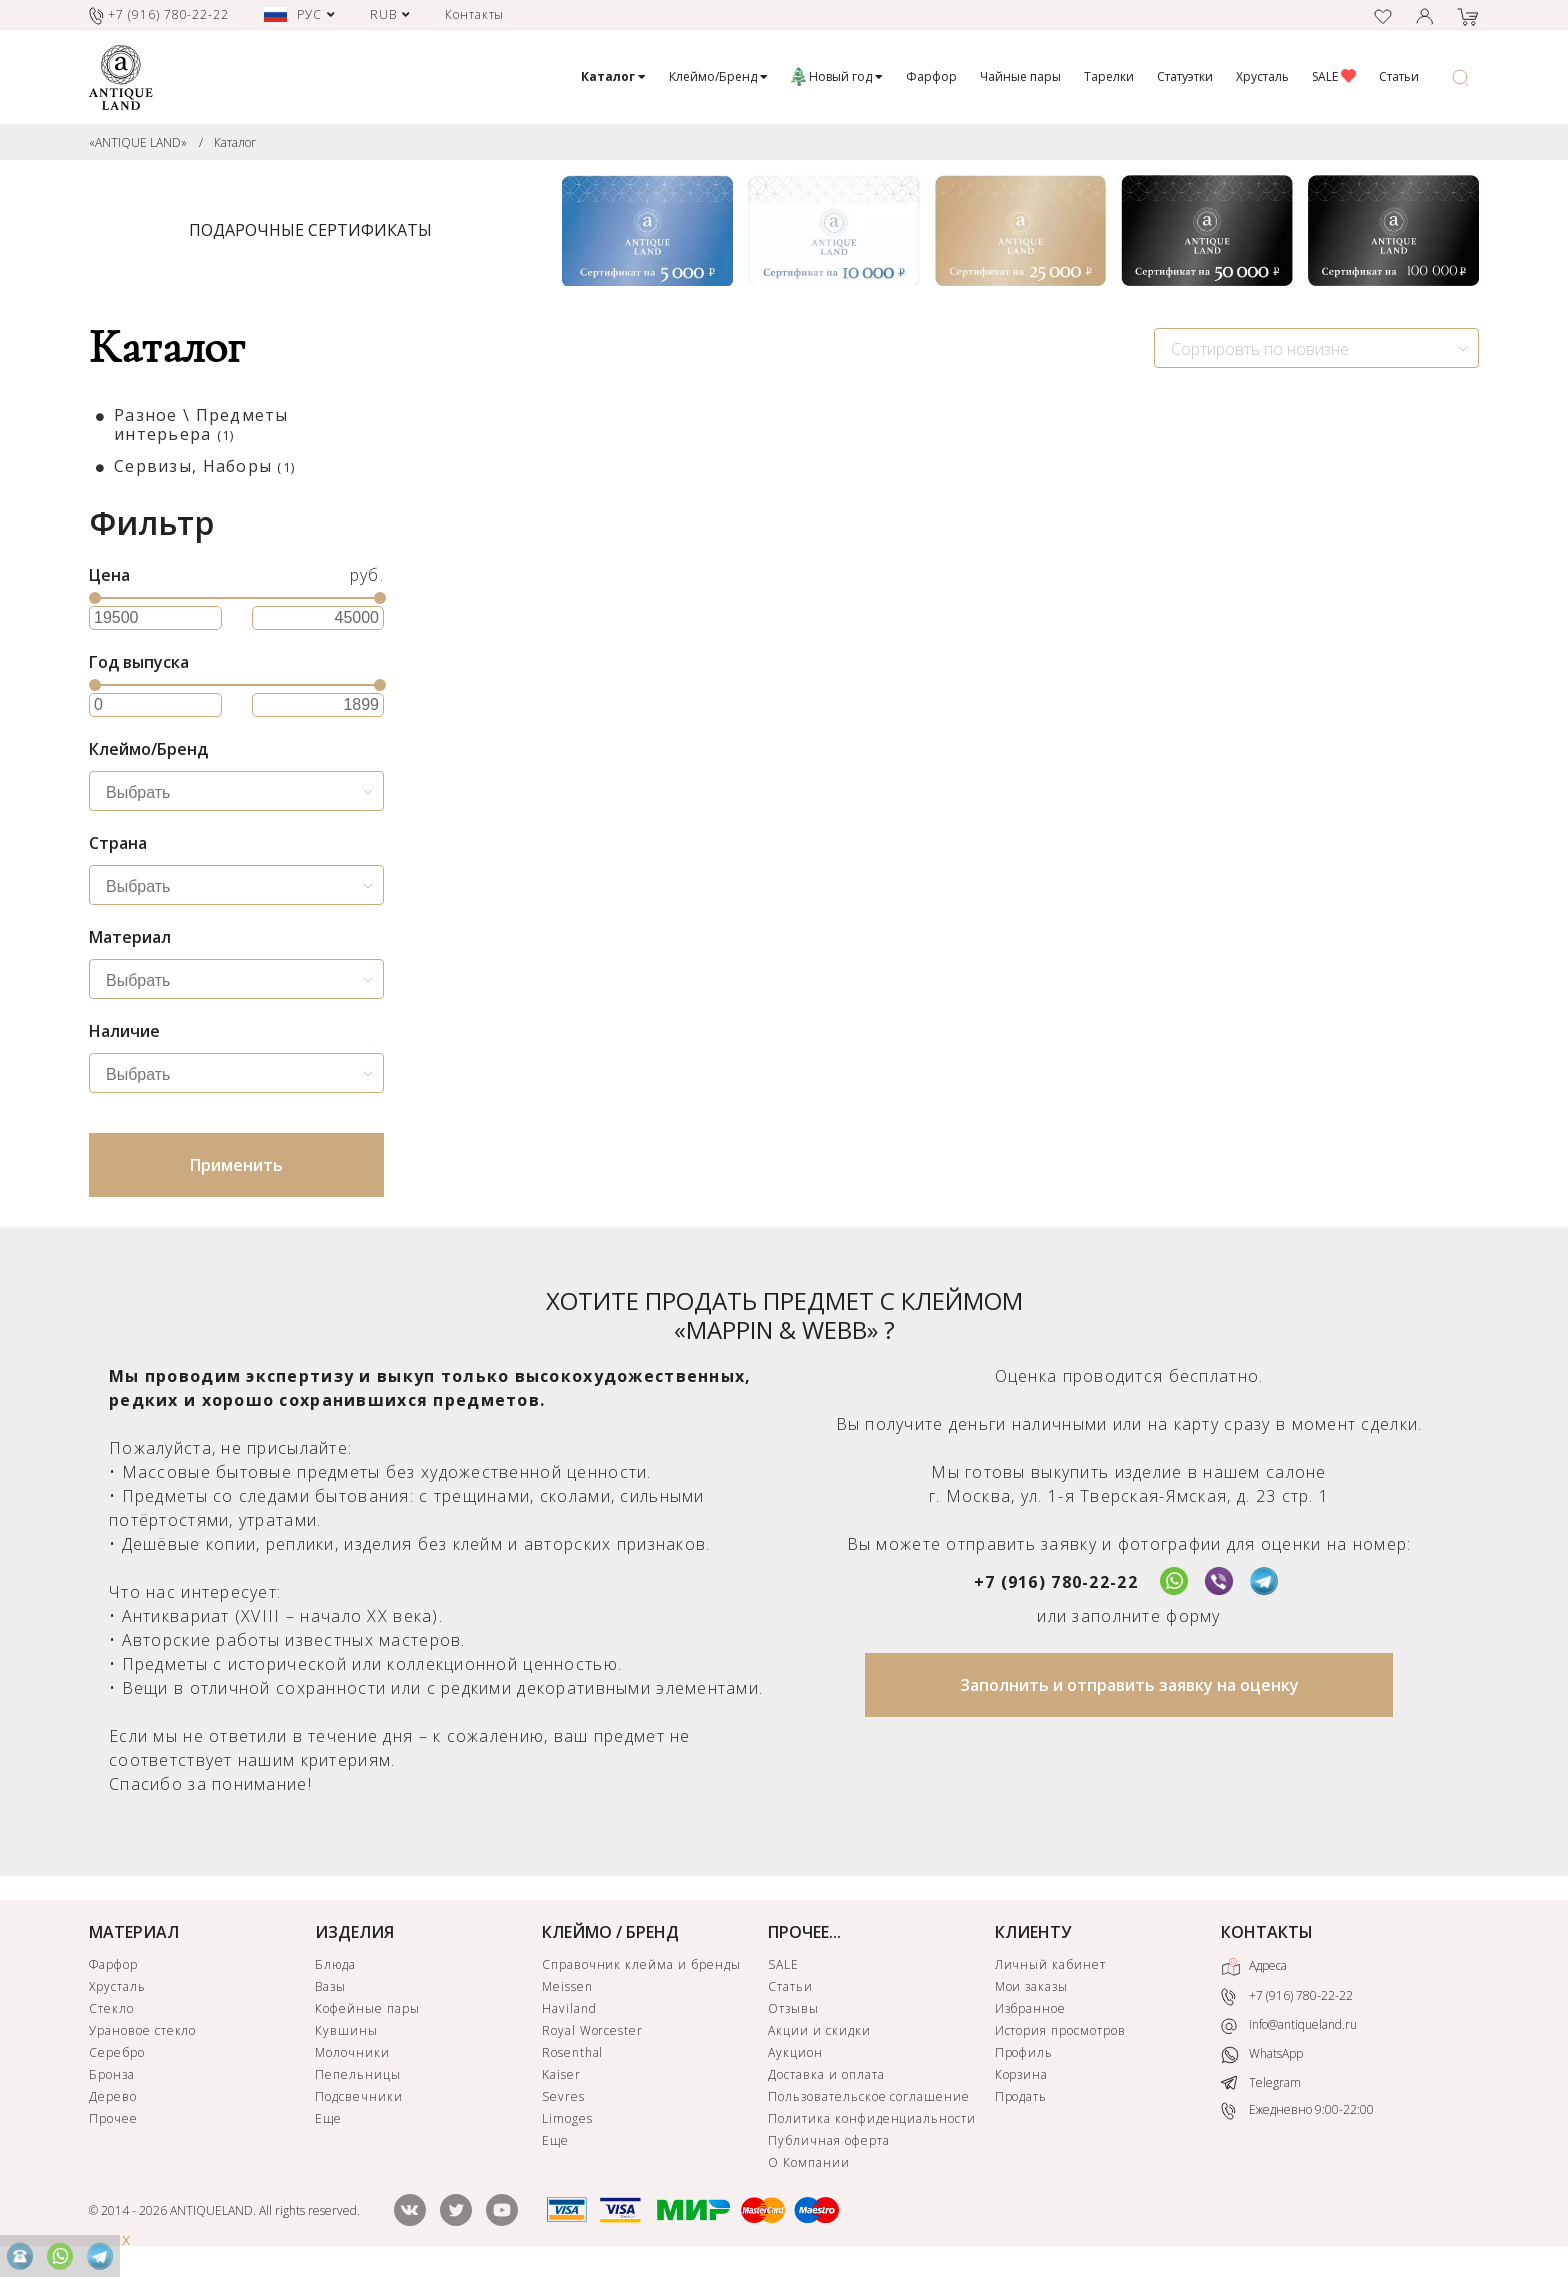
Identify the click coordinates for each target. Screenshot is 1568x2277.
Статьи (1399, 76)
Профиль (1024, 2052)
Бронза (112, 2074)
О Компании (809, 2162)
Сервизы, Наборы (204, 466)
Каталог (235, 142)
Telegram (1261, 2082)
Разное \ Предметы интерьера (201, 424)
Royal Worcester (592, 2030)
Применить (236, 1165)
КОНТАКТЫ (1267, 1932)
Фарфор (931, 76)
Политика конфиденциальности (872, 2118)
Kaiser (561, 2074)
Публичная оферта (828, 2140)
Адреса (1254, 1967)
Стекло (111, 2008)
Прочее (113, 2118)
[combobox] (1316, 348)
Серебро (117, 2052)
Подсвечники (359, 2096)
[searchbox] (242, 793)
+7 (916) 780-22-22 (1056, 1582)
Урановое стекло (142, 2030)
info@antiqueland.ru (1289, 2025)
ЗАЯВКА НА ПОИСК (660, 996)
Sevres (563, 2096)
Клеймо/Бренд (718, 76)
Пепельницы (358, 2074)
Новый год (837, 76)
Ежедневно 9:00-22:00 (1297, 2110)
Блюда (335, 1964)
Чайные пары (1020, 76)
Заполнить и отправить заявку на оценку (1129, 1685)
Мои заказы (1032, 1986)
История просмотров (1060, 2030)
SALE (1334, 76)
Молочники (352, 2052)
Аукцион (795, 2052)
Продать (1021, 2096)
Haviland (569, 2008)
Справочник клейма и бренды (641, 1964)
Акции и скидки (819, 2030)
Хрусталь (1262, 76)
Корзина (1022, 2074)
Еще (328, 2118)
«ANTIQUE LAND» (138, 142)
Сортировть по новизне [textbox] (1260, 349)
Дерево (113, 2096)
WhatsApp (1262, 2054)
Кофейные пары (367, 2008)
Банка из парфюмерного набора (947, 810)
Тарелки (1109, 76)
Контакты (475, 14)
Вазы (330, 1986)
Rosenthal (573, 2052)
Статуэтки (1185, 76)
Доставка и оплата (826, 2074)
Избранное (1031, 2008)
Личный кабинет (1050, 1964)
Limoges (567, 2118)
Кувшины (346, 2030)
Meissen (567, 1986)
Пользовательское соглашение (869, 2096)
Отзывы (793, 2008)
